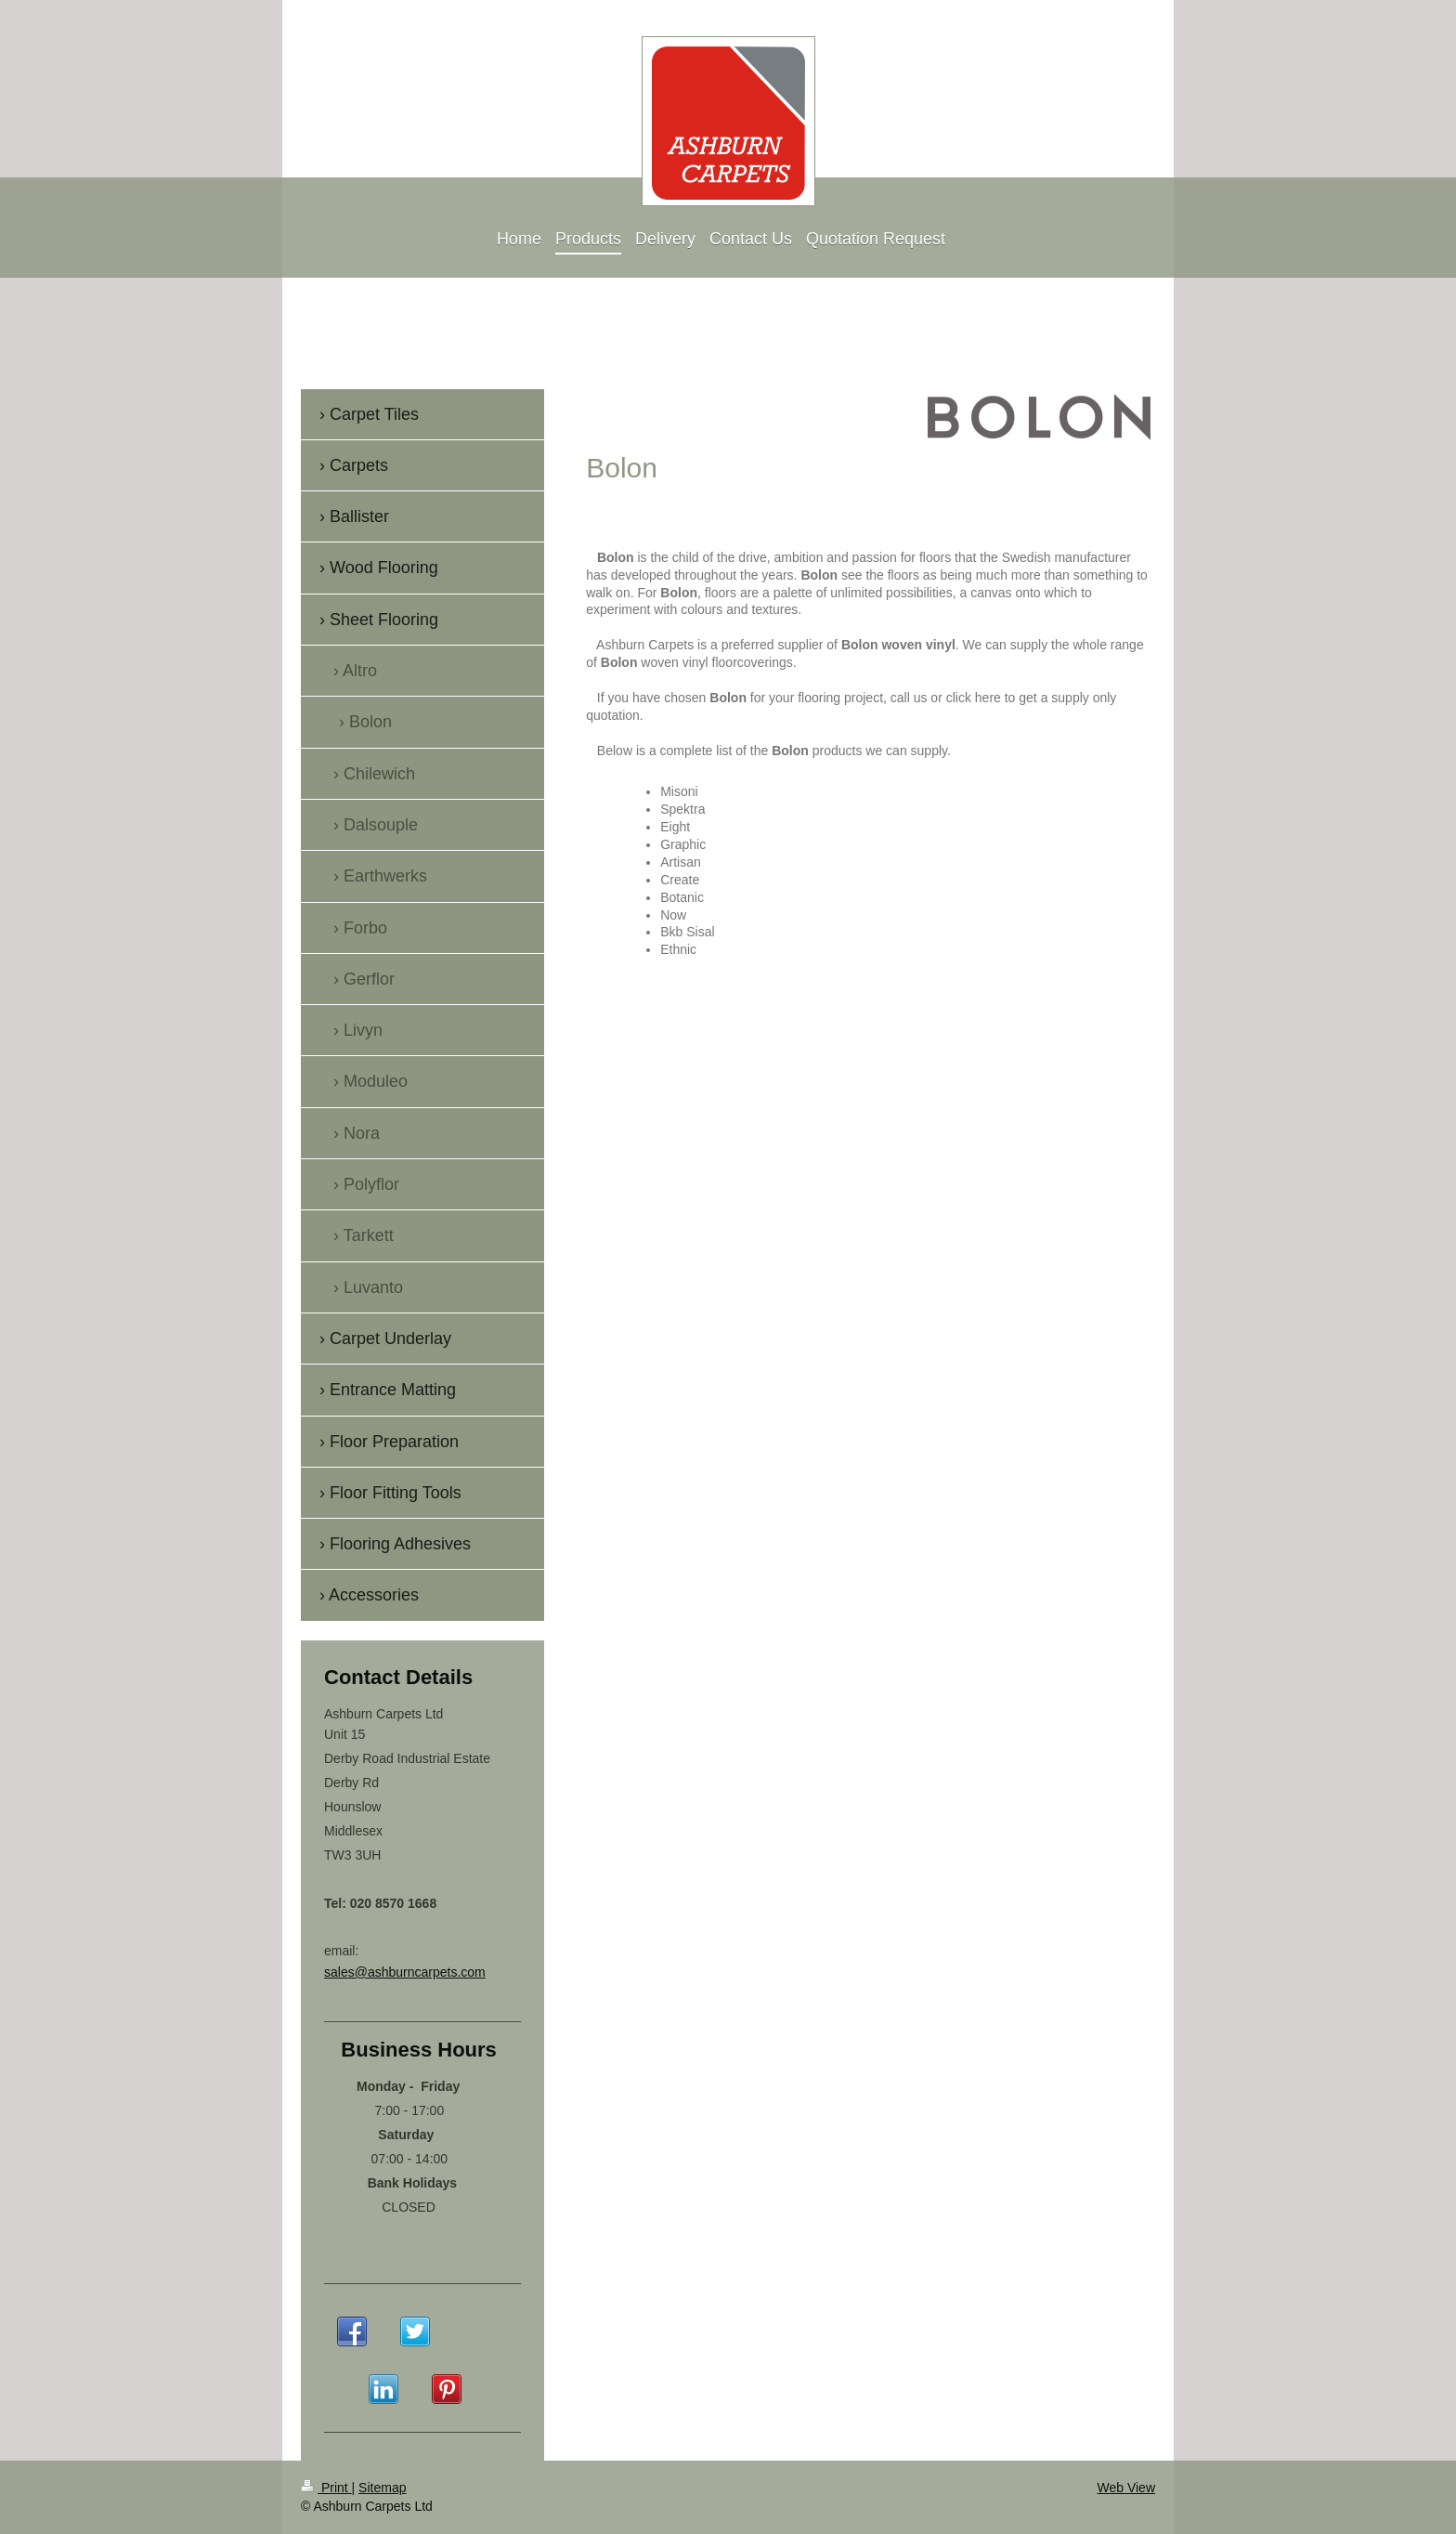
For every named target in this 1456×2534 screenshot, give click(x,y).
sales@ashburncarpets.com (405, 1972)
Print (326, 2487)
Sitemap (382, 2487)
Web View (1126, 2487)
